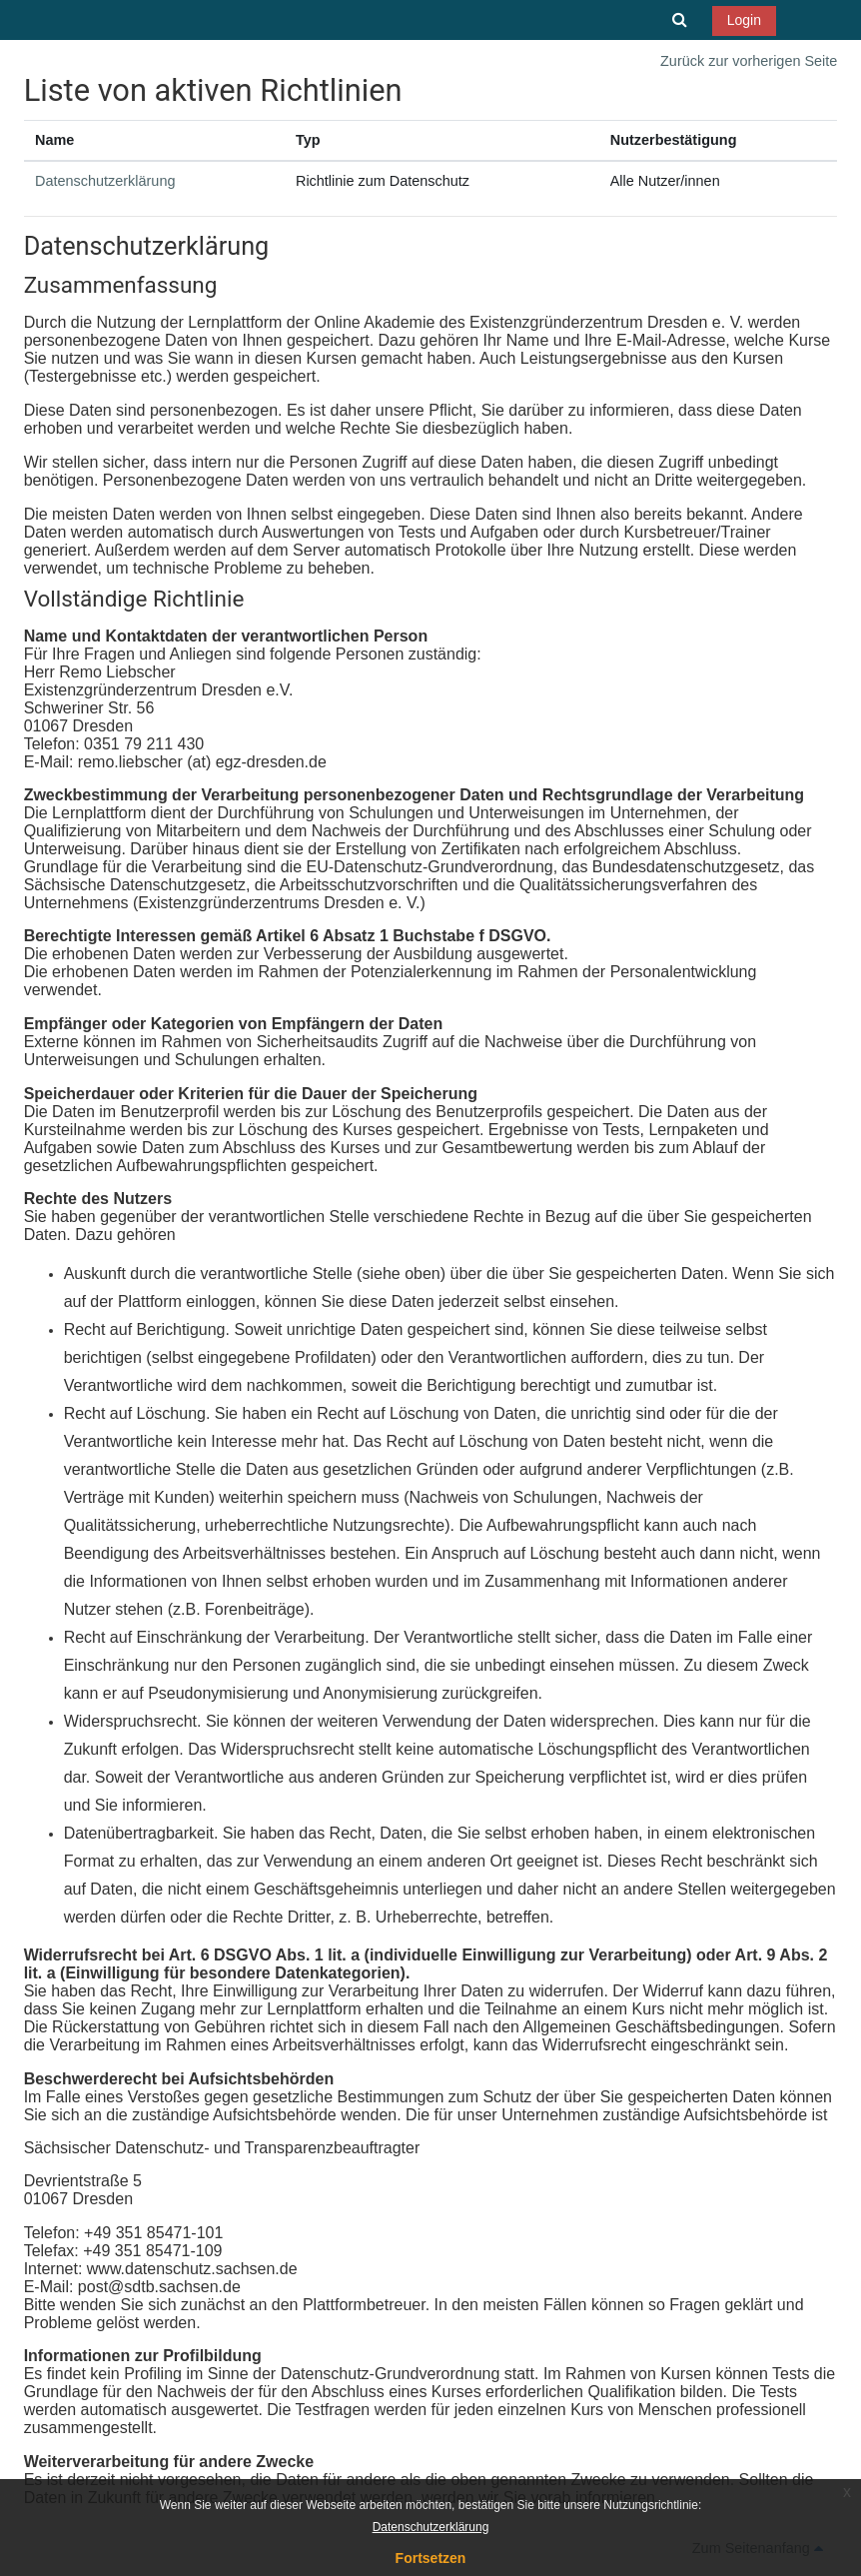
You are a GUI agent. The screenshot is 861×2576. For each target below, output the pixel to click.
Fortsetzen (431, 2558)
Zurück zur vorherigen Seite (748, 61)
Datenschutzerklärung (105, 181)
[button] (679, 20)
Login (744, 20)
